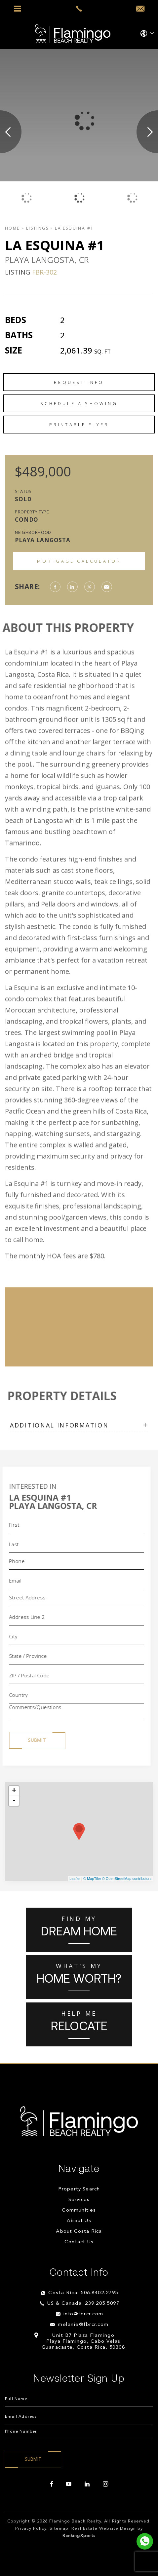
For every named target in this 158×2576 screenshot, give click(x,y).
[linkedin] (87, 2484)
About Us (79, 2221)
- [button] (14, 1801)
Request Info (79, 382)
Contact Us (79, 2242)
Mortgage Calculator (79, 561)
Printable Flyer (79, 425)
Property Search (79, 2189)
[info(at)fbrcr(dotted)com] (140, 9)
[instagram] (105, 2484)
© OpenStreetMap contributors (126, 1879)
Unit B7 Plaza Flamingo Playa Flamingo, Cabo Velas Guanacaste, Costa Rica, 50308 (83, 2341)
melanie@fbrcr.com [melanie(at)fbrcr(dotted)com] (83, 2324)
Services (79, 2199)
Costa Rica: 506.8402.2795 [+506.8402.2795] (83, 2293)
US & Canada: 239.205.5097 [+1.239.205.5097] (83, 2303)
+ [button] (14, 1791)
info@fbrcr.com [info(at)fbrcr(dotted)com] (83, 2314)
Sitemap (59, 2528)
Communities (79, 2210)
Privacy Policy (31, 2528)
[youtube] (68, 2484)
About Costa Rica (79, 2231)
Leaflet (74, 1879)
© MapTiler (92, 1879)
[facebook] (51, 2484)
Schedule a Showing (79, 403)
